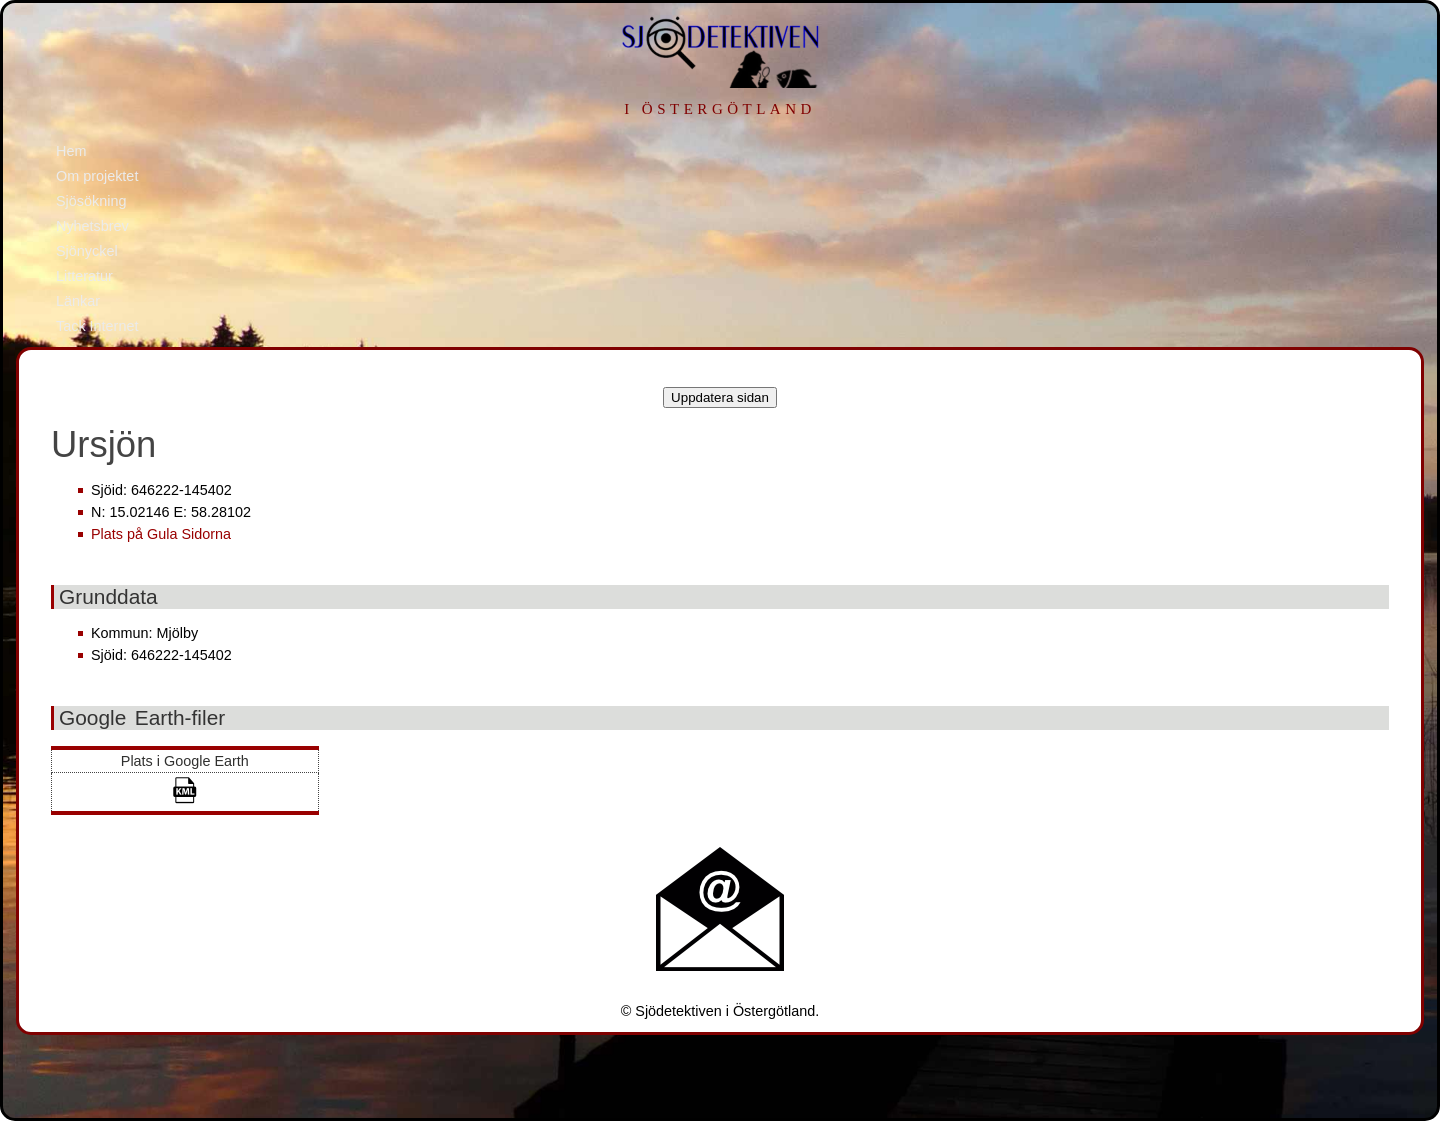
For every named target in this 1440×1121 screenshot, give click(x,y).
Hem (71, 151)
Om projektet (97, 176)
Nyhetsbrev (92, 226)
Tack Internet (97, 326)
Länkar (78, 301)
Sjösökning (91, 201)
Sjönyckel (87, 251)
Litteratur (84, 276)
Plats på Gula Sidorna (161, 534)
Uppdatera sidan (720, 397)
